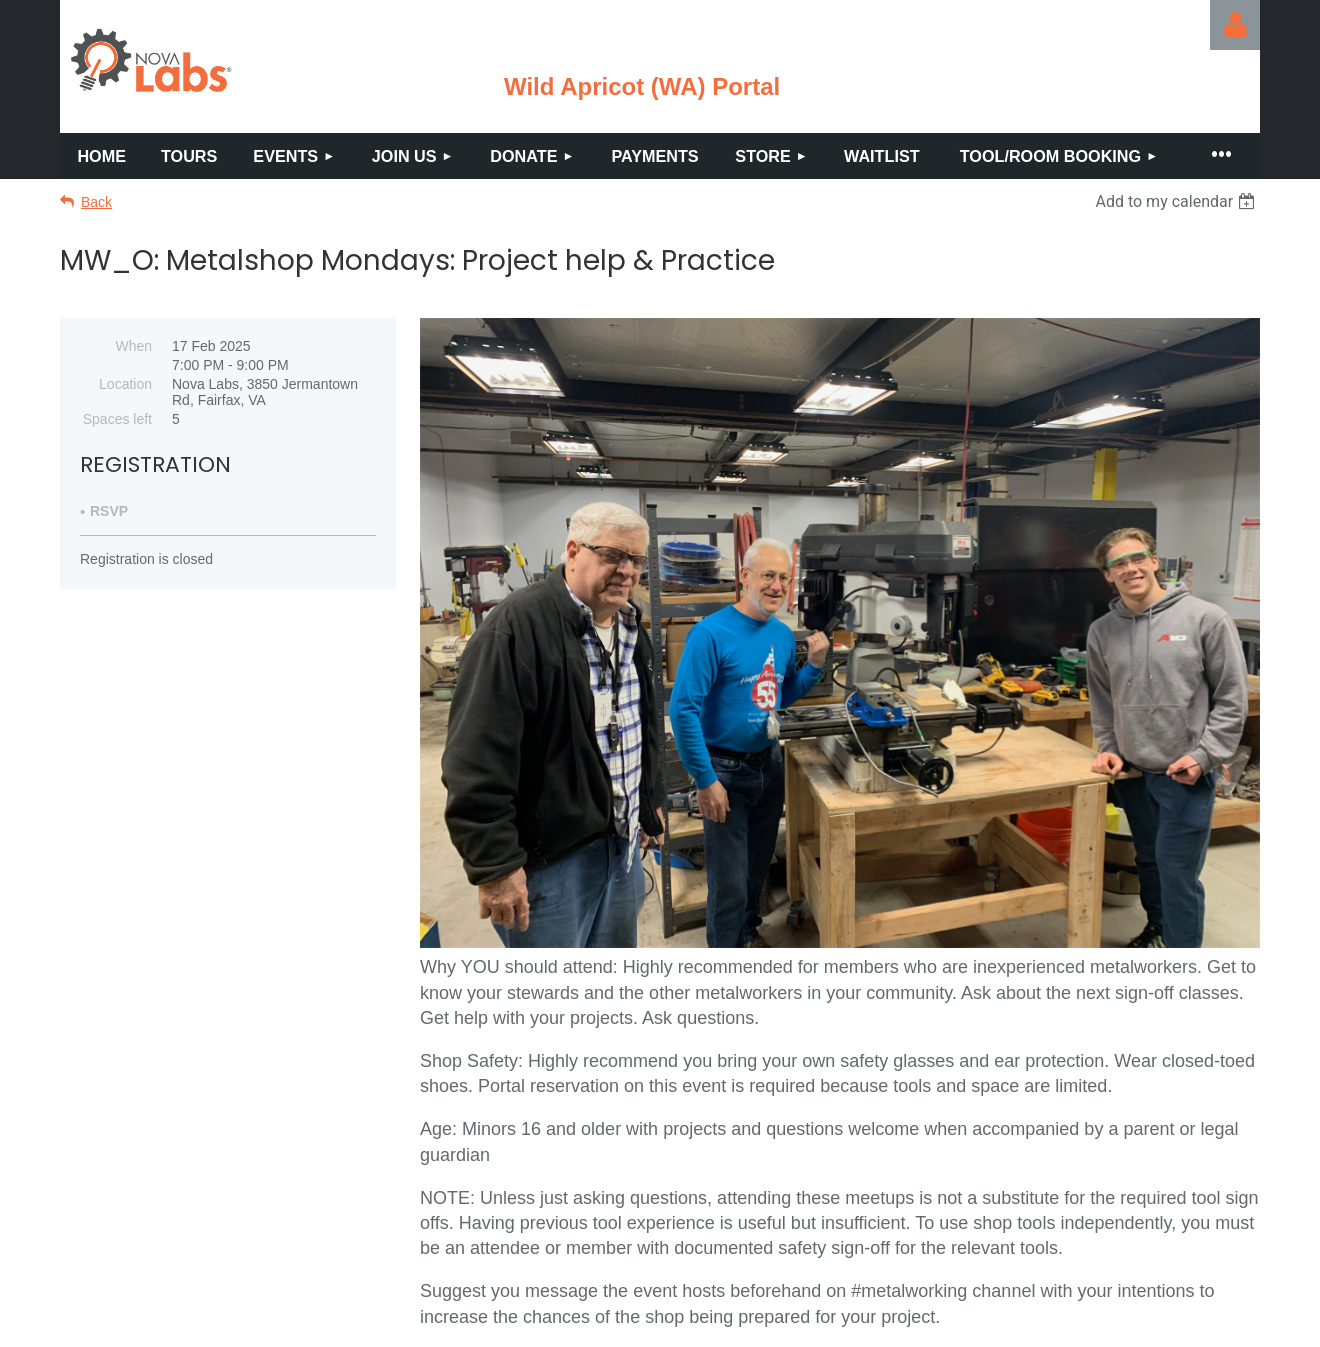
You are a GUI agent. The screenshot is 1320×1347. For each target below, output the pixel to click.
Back (96, 202)
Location (125, 384)
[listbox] (1177, 201)
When (133, 346)
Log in (1235, 25)
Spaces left (117, 419)
